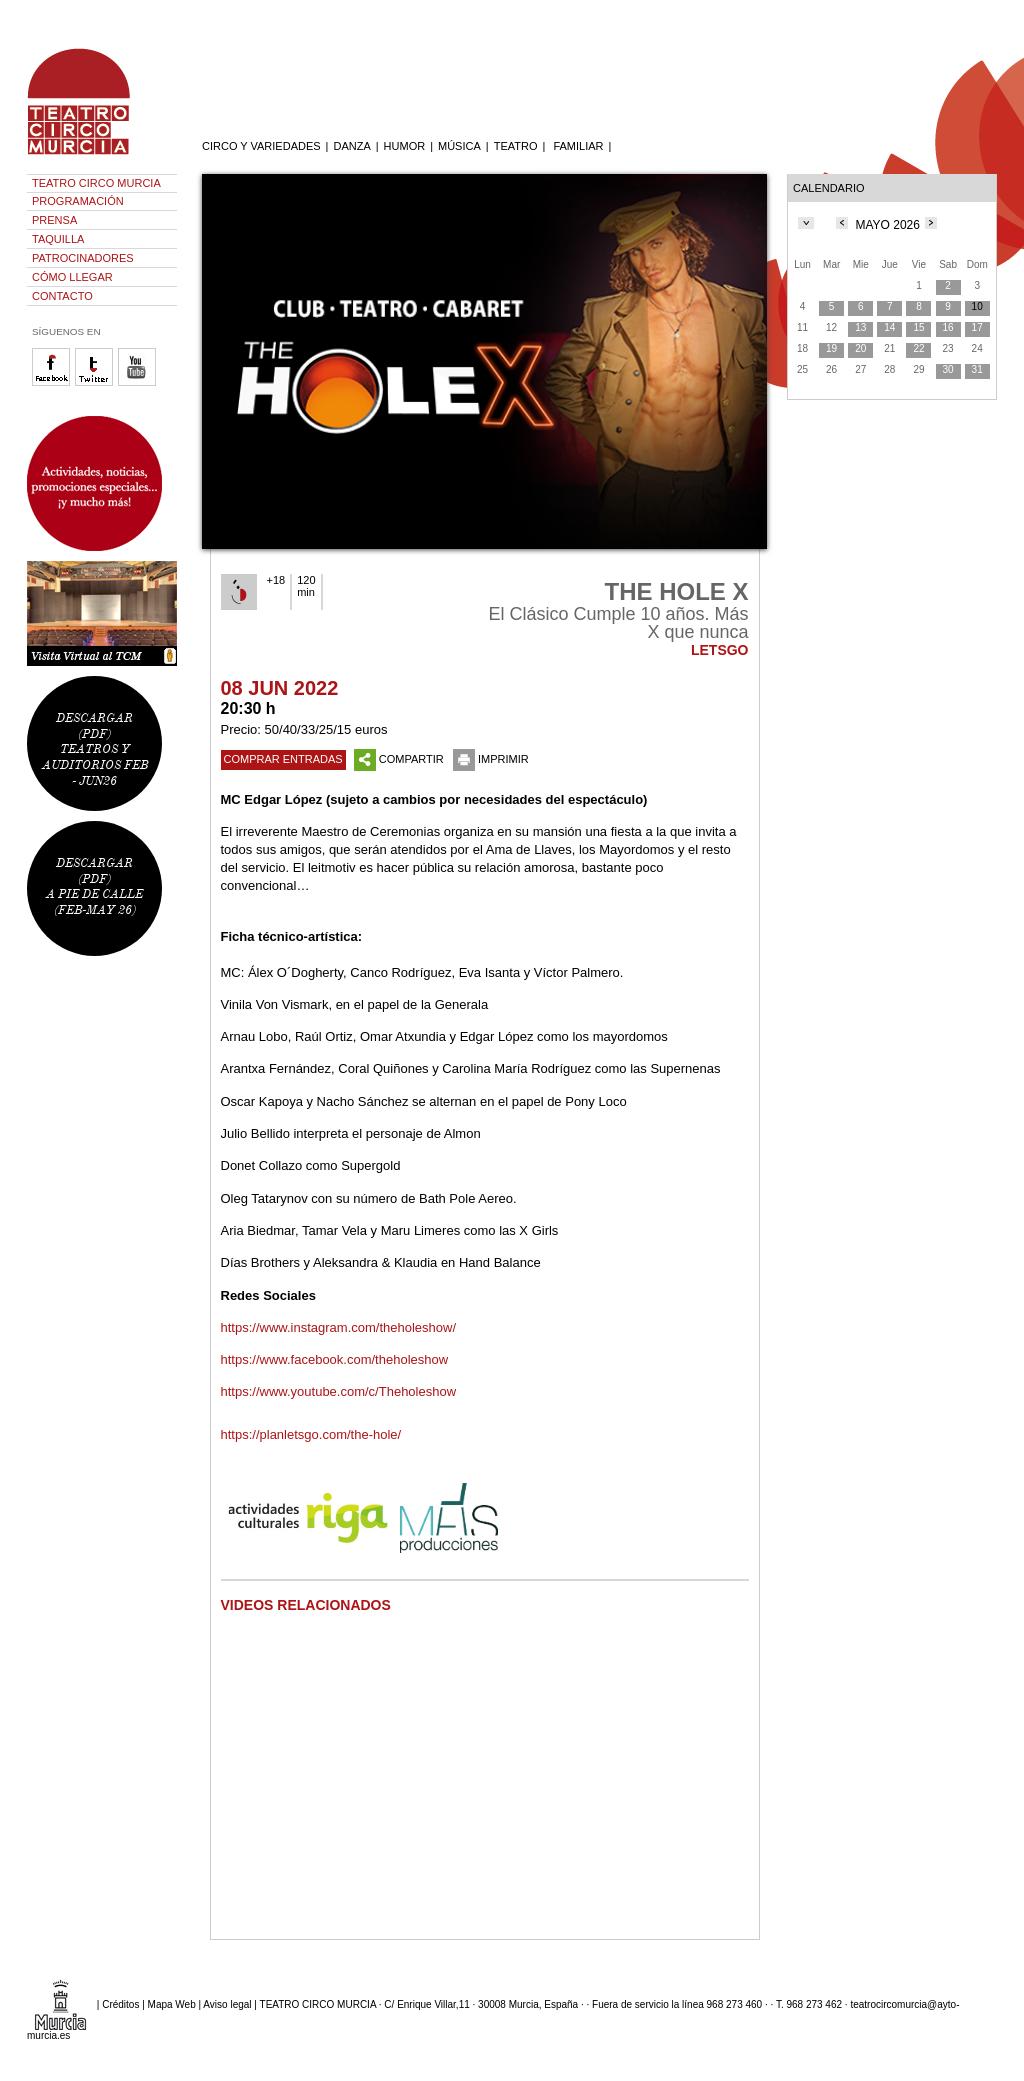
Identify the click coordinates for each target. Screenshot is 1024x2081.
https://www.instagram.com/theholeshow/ (339, 1327)
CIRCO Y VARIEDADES (261, 146)
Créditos (120, 2003)
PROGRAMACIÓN (78, 201)
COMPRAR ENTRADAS (283, 759)
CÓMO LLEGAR (72, 277)
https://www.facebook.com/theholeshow (335, 1359)
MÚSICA (459, 146)
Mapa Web (172, 2003)
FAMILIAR (578, 146)
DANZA (351, 146)
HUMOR (405, 146)
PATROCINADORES (83, 258)
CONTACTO (62, 296)
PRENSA (54, 220)
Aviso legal (227, 2003)
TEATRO (516, 146)
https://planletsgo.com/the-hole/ (311, 1434)
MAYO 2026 (887, 225)
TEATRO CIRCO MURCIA (96, 183)
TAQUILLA (58, 239)
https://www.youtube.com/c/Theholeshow (340, 1391)
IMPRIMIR (491, 759)
